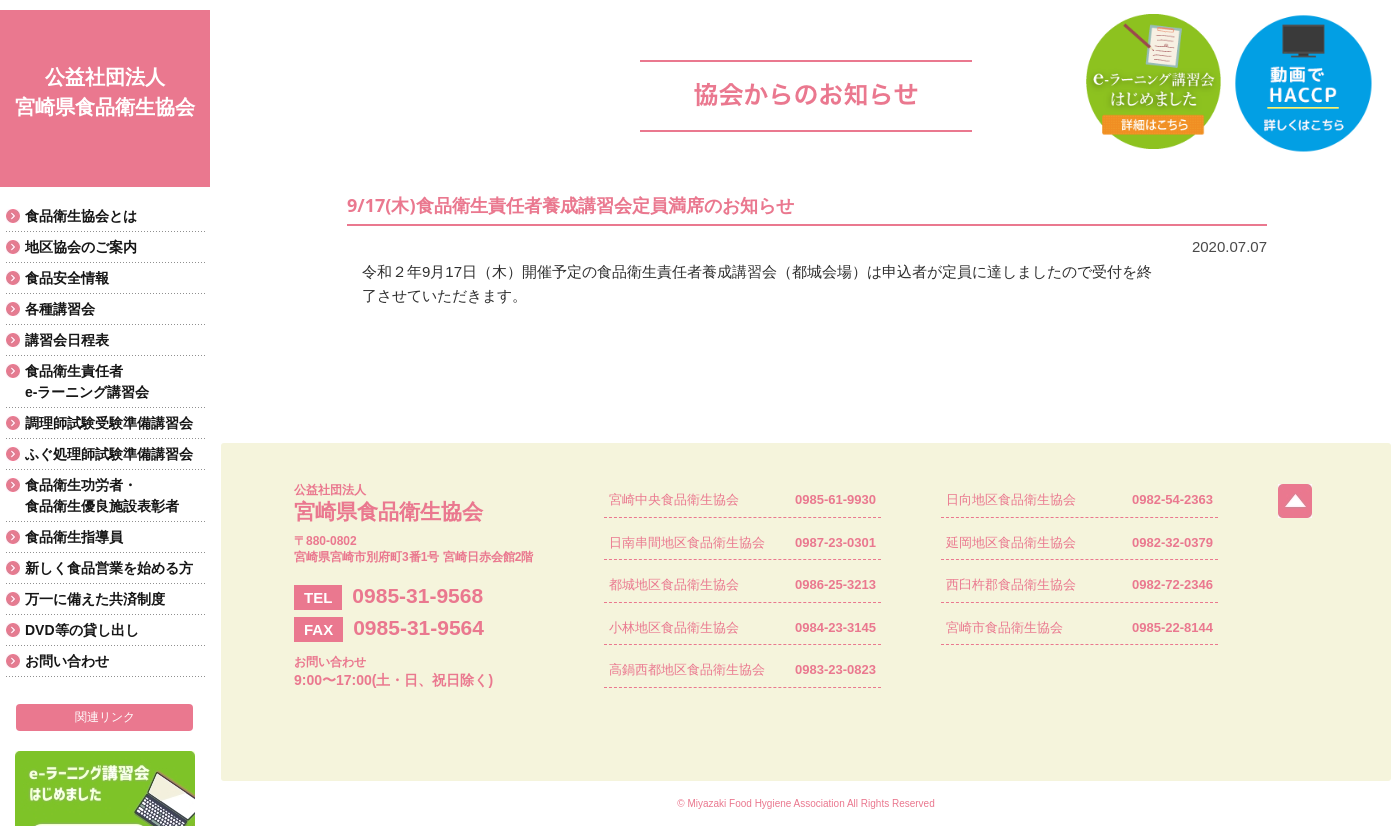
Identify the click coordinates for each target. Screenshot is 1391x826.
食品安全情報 (67, 278)
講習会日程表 (67, 340)
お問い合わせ (67, 661)
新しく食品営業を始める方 (109, 568)
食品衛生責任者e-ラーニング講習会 (87, 381)
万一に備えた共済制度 (95, 599)
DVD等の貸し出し (82, 630)
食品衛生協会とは (81, 216)
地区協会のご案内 (81, 247)
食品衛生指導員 (74, 537)
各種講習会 (60, 309)
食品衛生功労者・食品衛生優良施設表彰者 (102, 495)
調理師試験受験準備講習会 (109, 423)
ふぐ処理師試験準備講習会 (109, 454)
